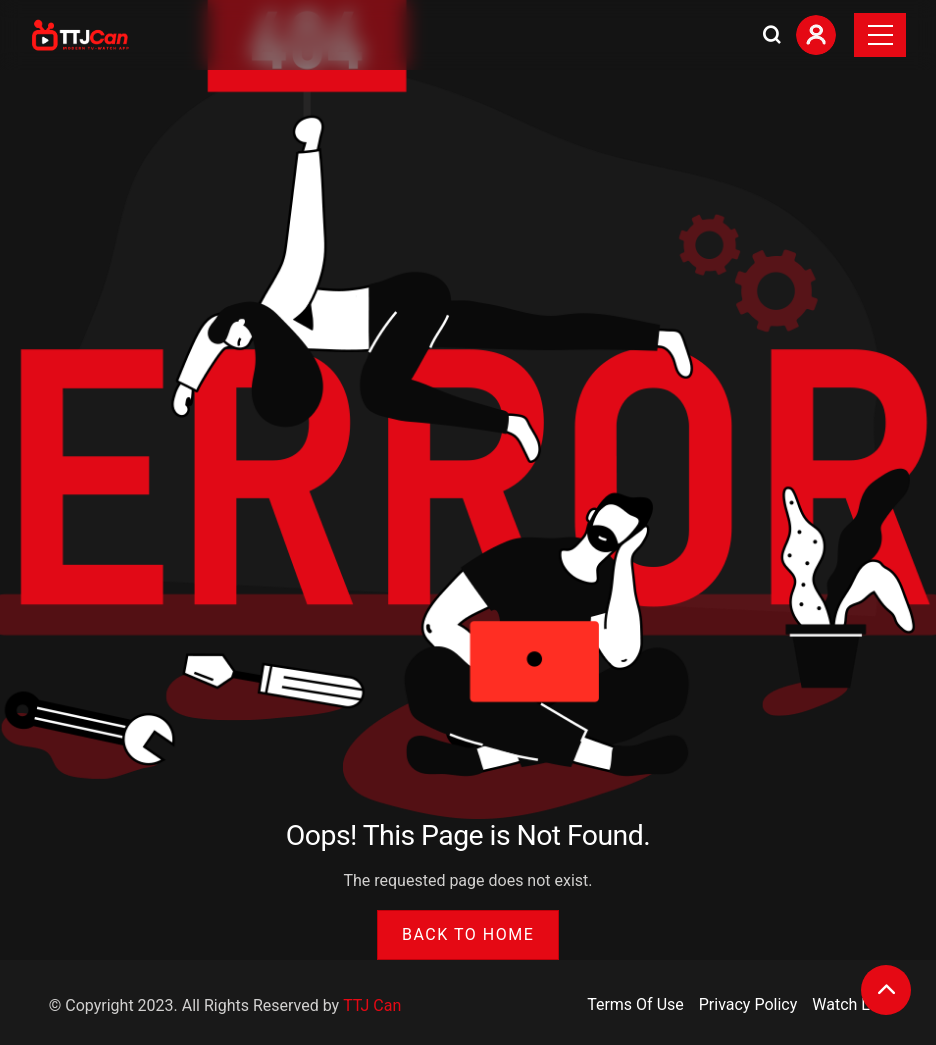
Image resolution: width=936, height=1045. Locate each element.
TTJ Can (372, 1005)
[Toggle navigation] (880, 35)
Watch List (849, 1004)
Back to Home (468, 934)
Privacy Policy (748, 1004)
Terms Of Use (635, 1004)
